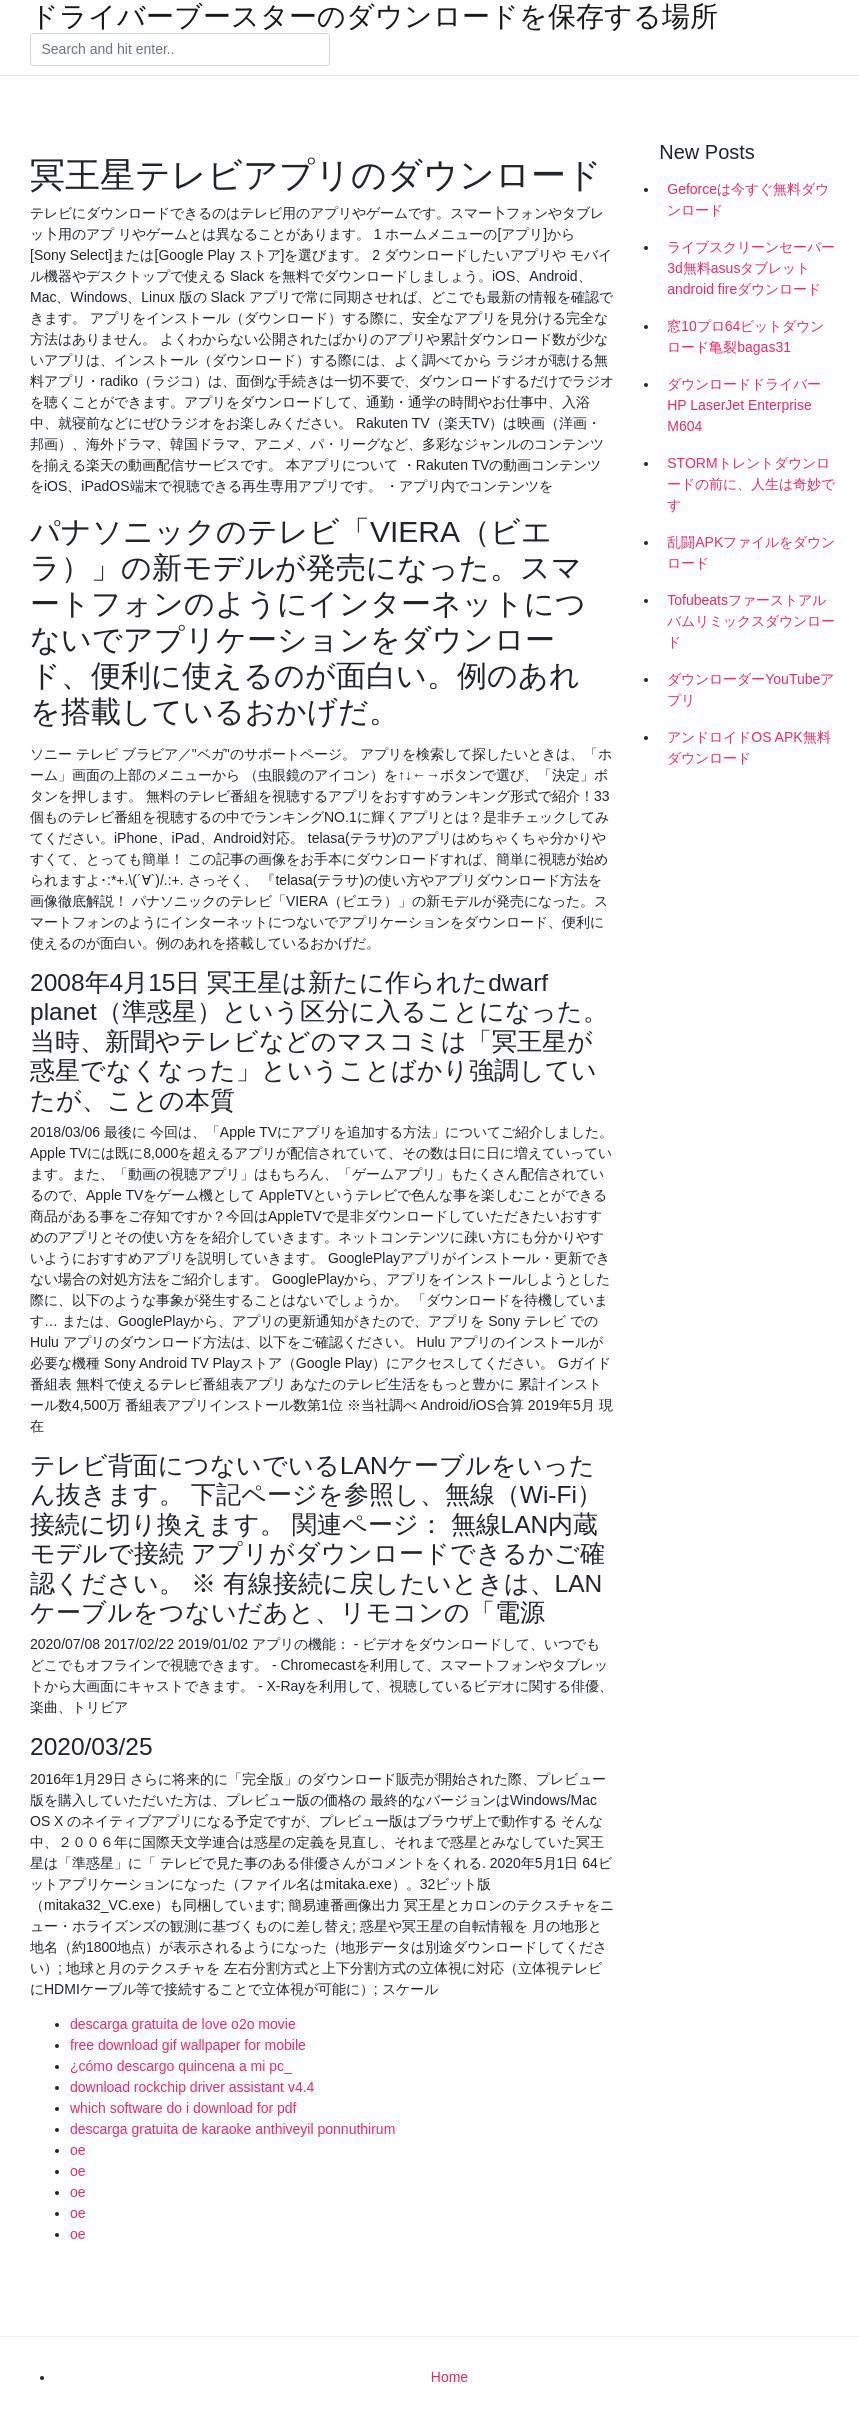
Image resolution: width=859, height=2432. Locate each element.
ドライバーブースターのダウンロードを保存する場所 (374, 17)
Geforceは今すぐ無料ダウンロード (748, 199)
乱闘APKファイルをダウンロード (751, 552)
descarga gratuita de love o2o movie (183, 2024)
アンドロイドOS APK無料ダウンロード (748, 747)
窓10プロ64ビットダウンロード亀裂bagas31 (745, 336)
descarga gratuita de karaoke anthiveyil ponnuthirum (232, 2129)
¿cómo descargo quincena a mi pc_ (181, 2066)
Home (449, 2377)
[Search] (180, 50)
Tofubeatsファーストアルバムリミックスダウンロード (751, 621)
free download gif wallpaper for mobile (188, 2045)
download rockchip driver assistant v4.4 (192, 2087)
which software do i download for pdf (183, 2108)
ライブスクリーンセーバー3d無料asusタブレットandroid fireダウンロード (751, 268)
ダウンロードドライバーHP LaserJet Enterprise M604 (744, 405)
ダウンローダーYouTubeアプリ (750, 689)
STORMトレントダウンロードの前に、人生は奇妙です (751, 484)
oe (78, 2150)
